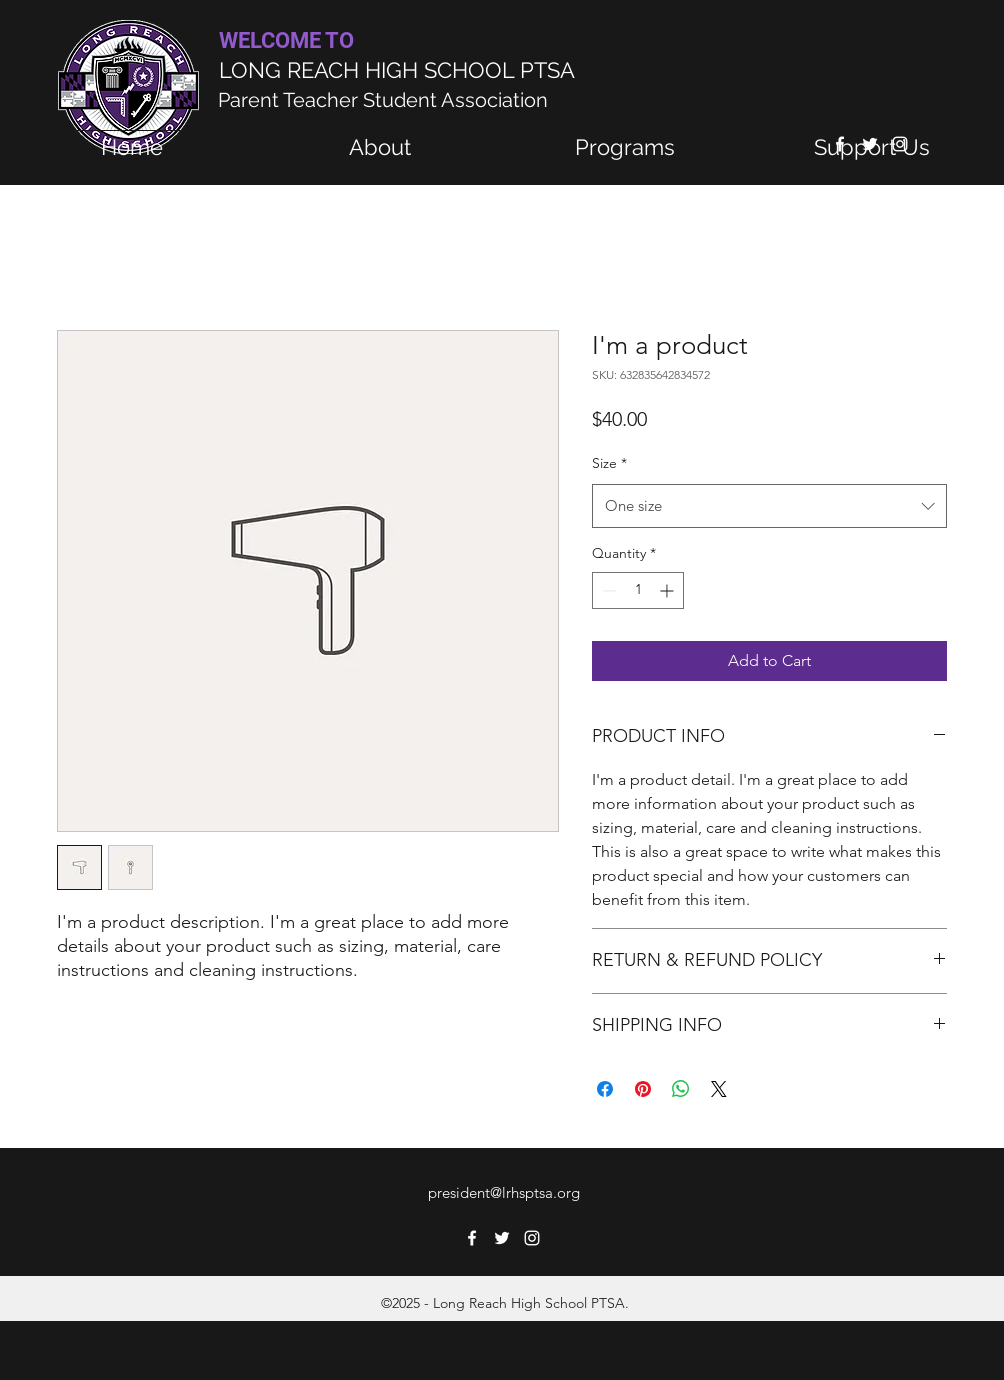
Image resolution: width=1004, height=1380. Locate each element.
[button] (624, 147)
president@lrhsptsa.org (504, 1192)
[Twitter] (502, 1238)
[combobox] (769, 506)
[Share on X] (719, 1089)
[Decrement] (607, 590)
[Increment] (668, 590)
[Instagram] (532, 1238)
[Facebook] (472, 1238)
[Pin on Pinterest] (643, 1089)
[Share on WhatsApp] (681, 1089)
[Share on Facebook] (605, 1089)
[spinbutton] (638, 590)
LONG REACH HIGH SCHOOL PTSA (397, 70)
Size (609, 463)
